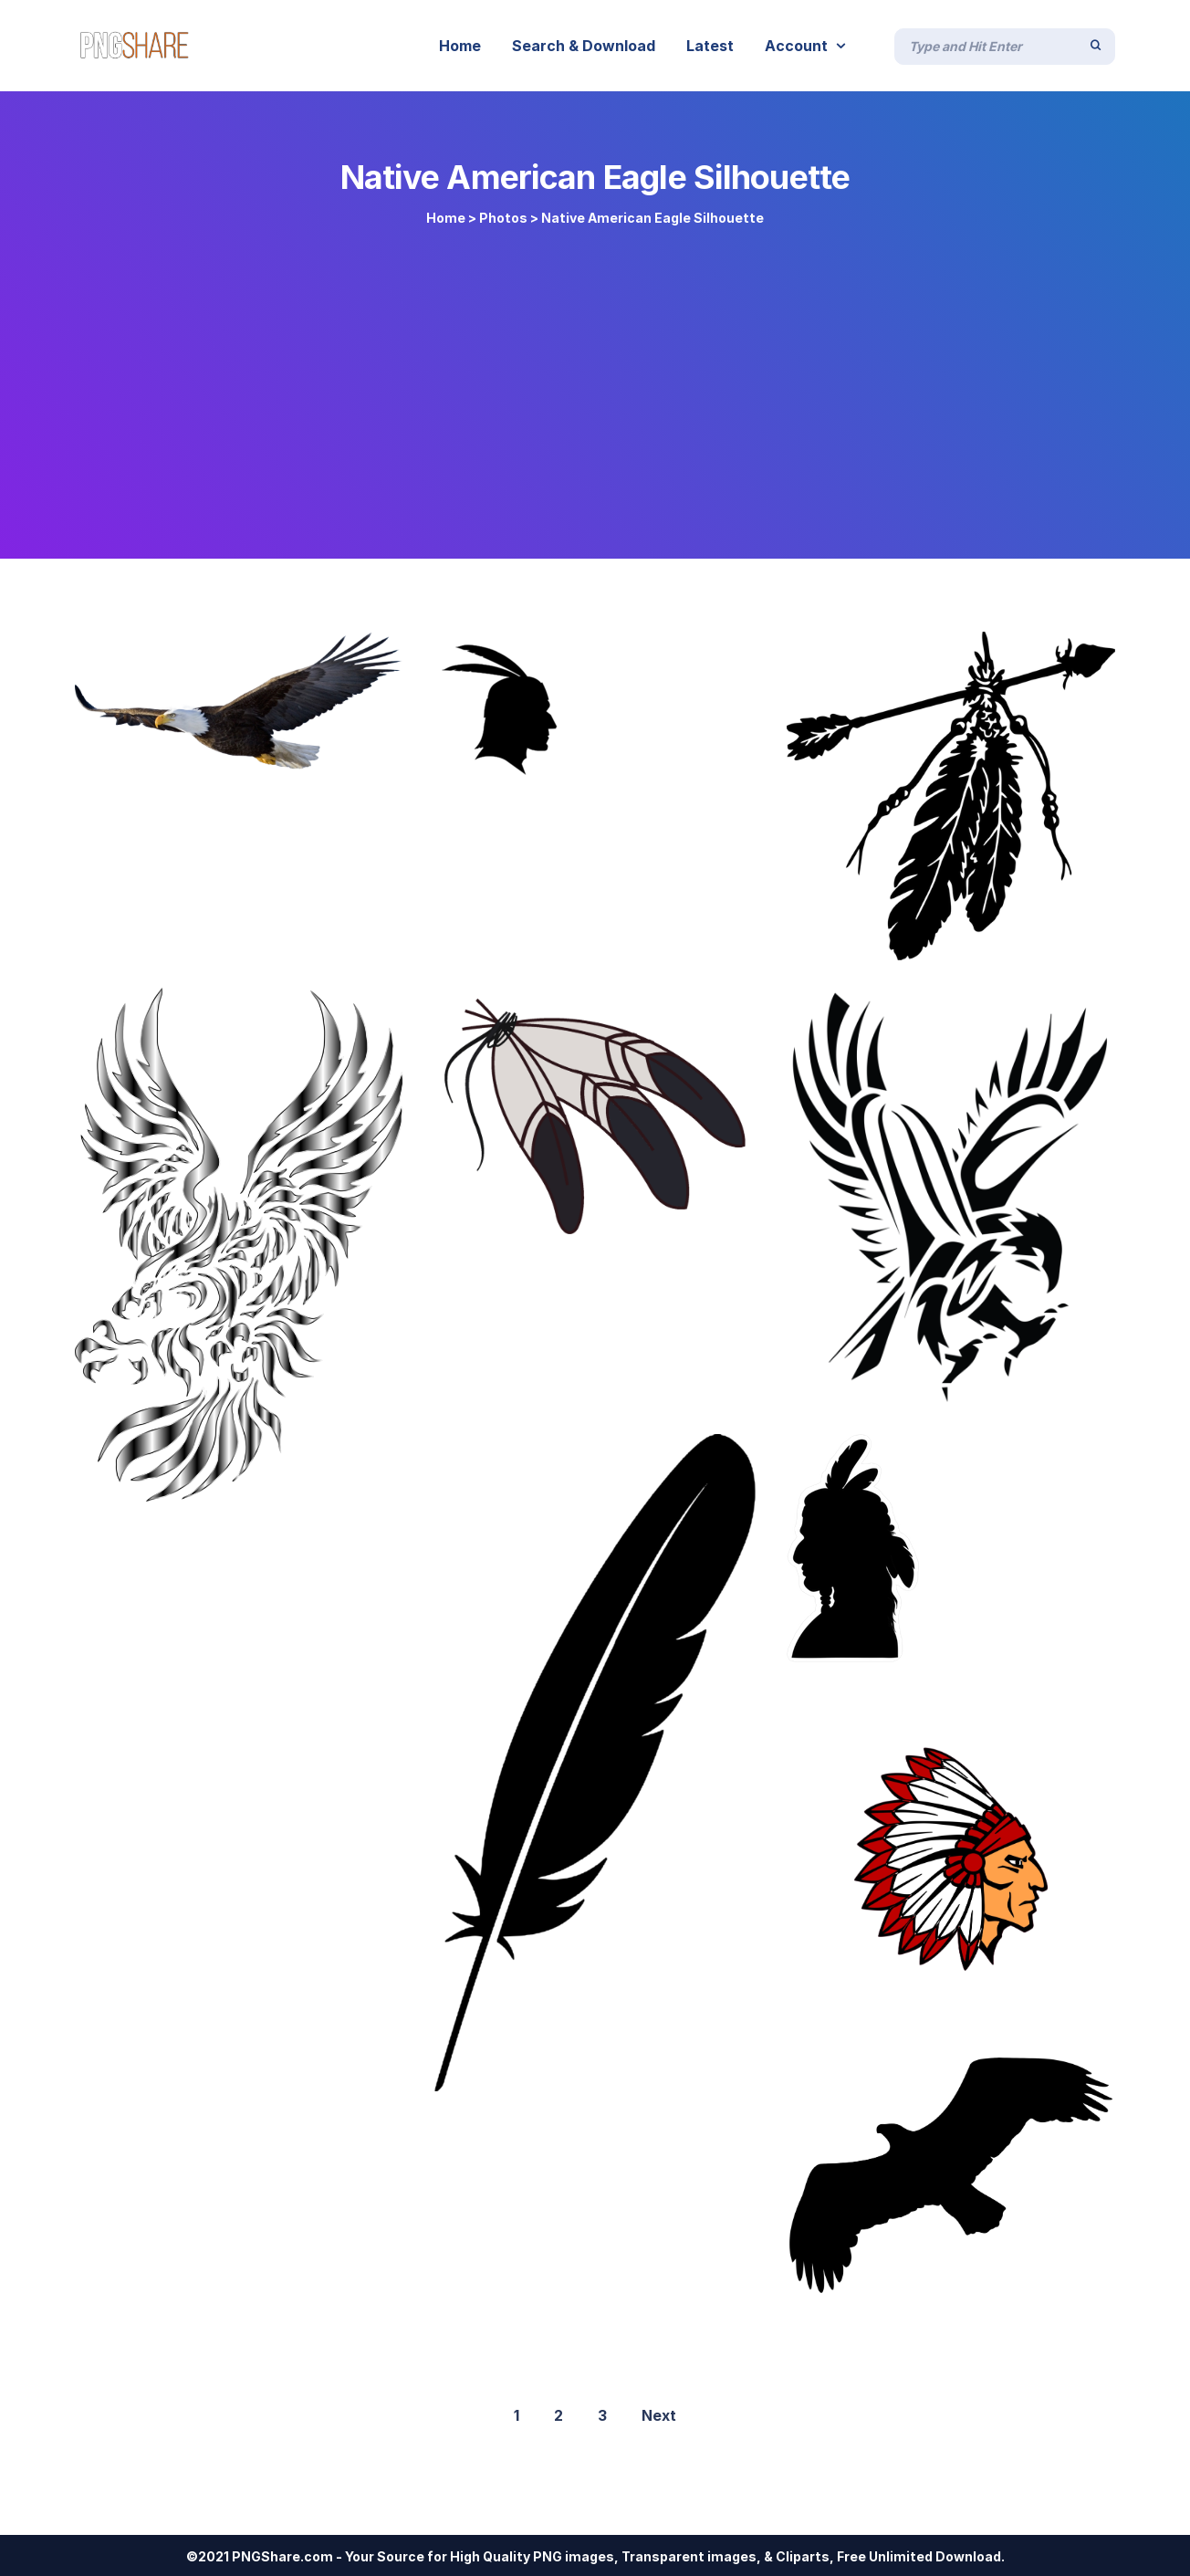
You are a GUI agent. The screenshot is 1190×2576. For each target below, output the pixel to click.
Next (659, 2415)
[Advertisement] (595, 385)
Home (445, 217)
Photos (503, 217)
